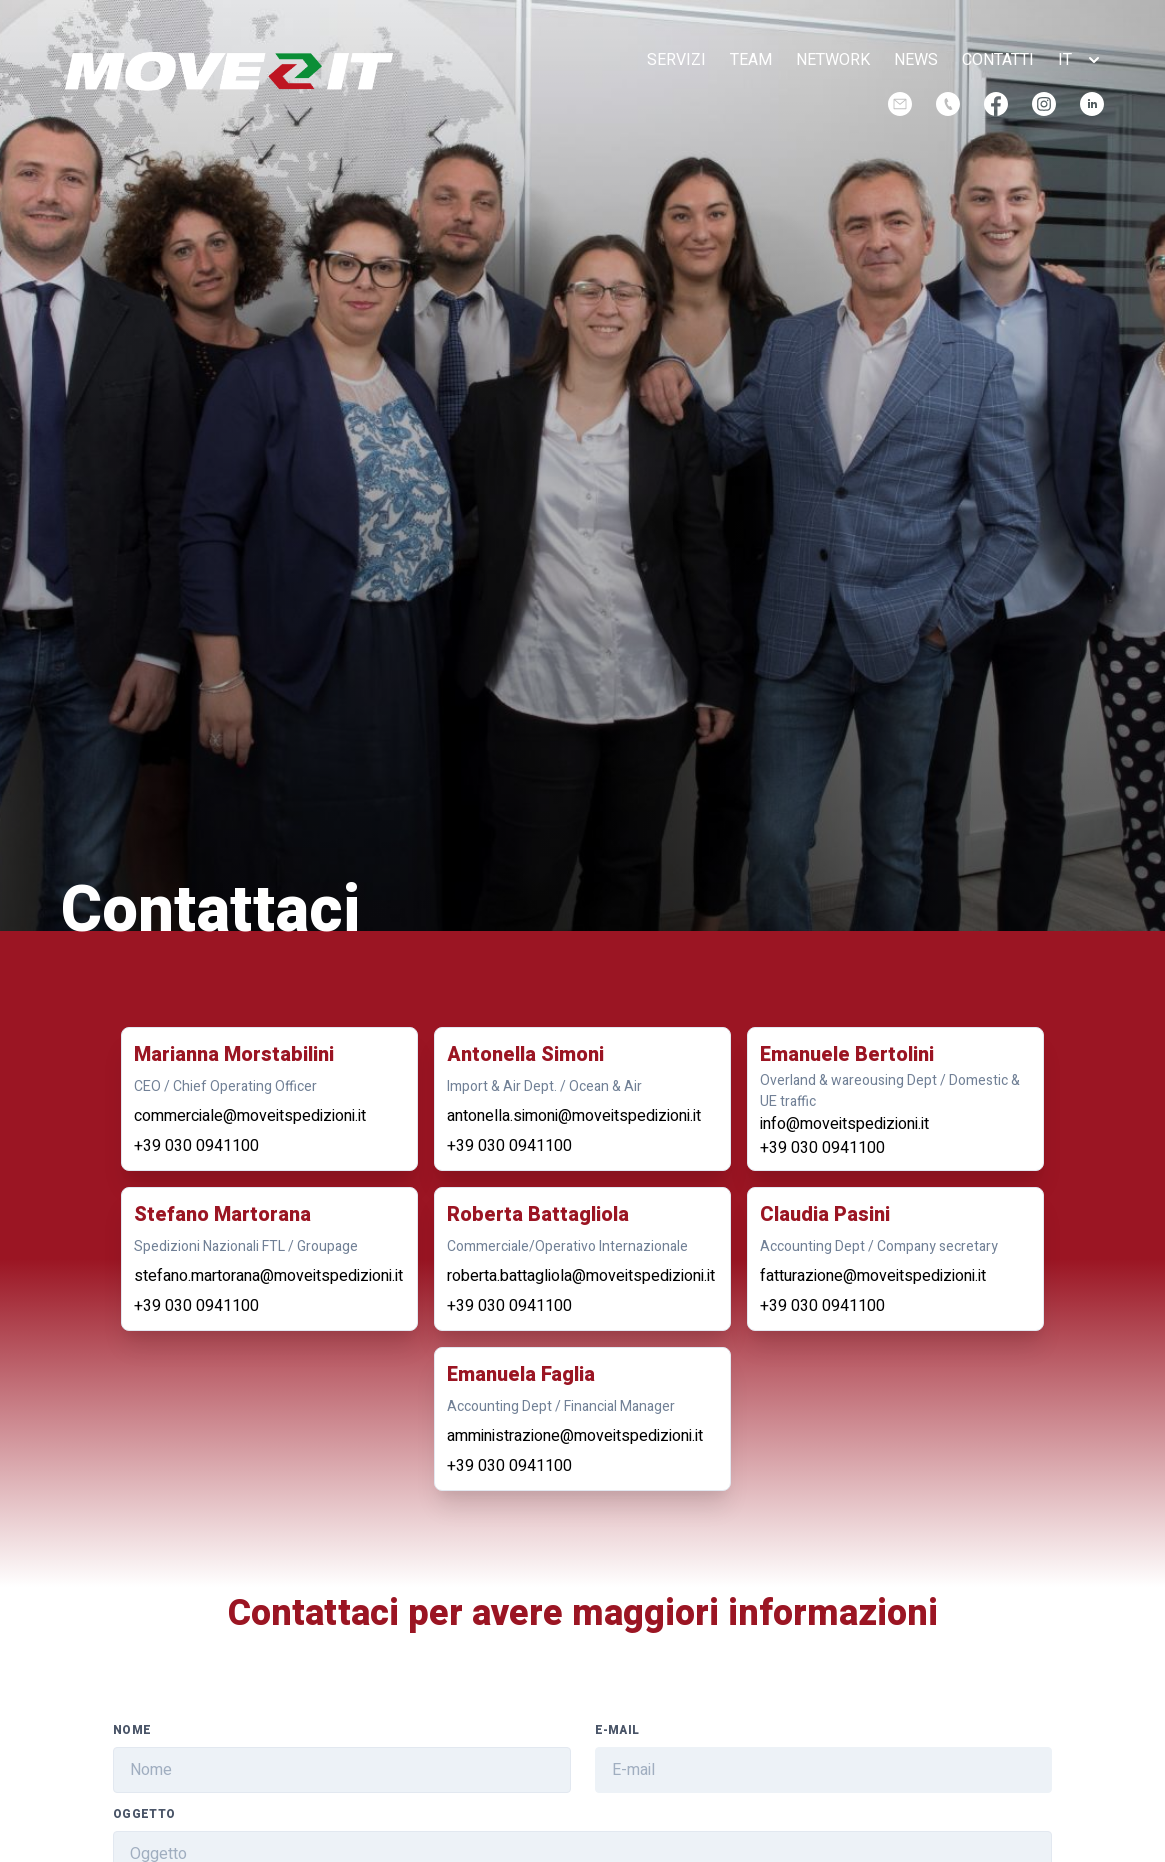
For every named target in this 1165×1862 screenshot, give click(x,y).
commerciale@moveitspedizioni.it (250, 1116)
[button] (1081, 60)
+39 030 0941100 (196, 1146)
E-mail (617, 1730)
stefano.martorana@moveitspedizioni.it (268, 1276)
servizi (676, 60)
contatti (998, 60)
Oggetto (144, 1814)
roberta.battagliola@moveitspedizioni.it (581, 1276)
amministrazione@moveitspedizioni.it (575, 1436)
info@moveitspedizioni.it (844, 1124)
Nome (132, 1730)
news (916, 60)
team (751, 60)
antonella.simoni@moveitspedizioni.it (574, 1116)
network (833, 60)
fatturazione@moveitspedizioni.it (873, 1276)
